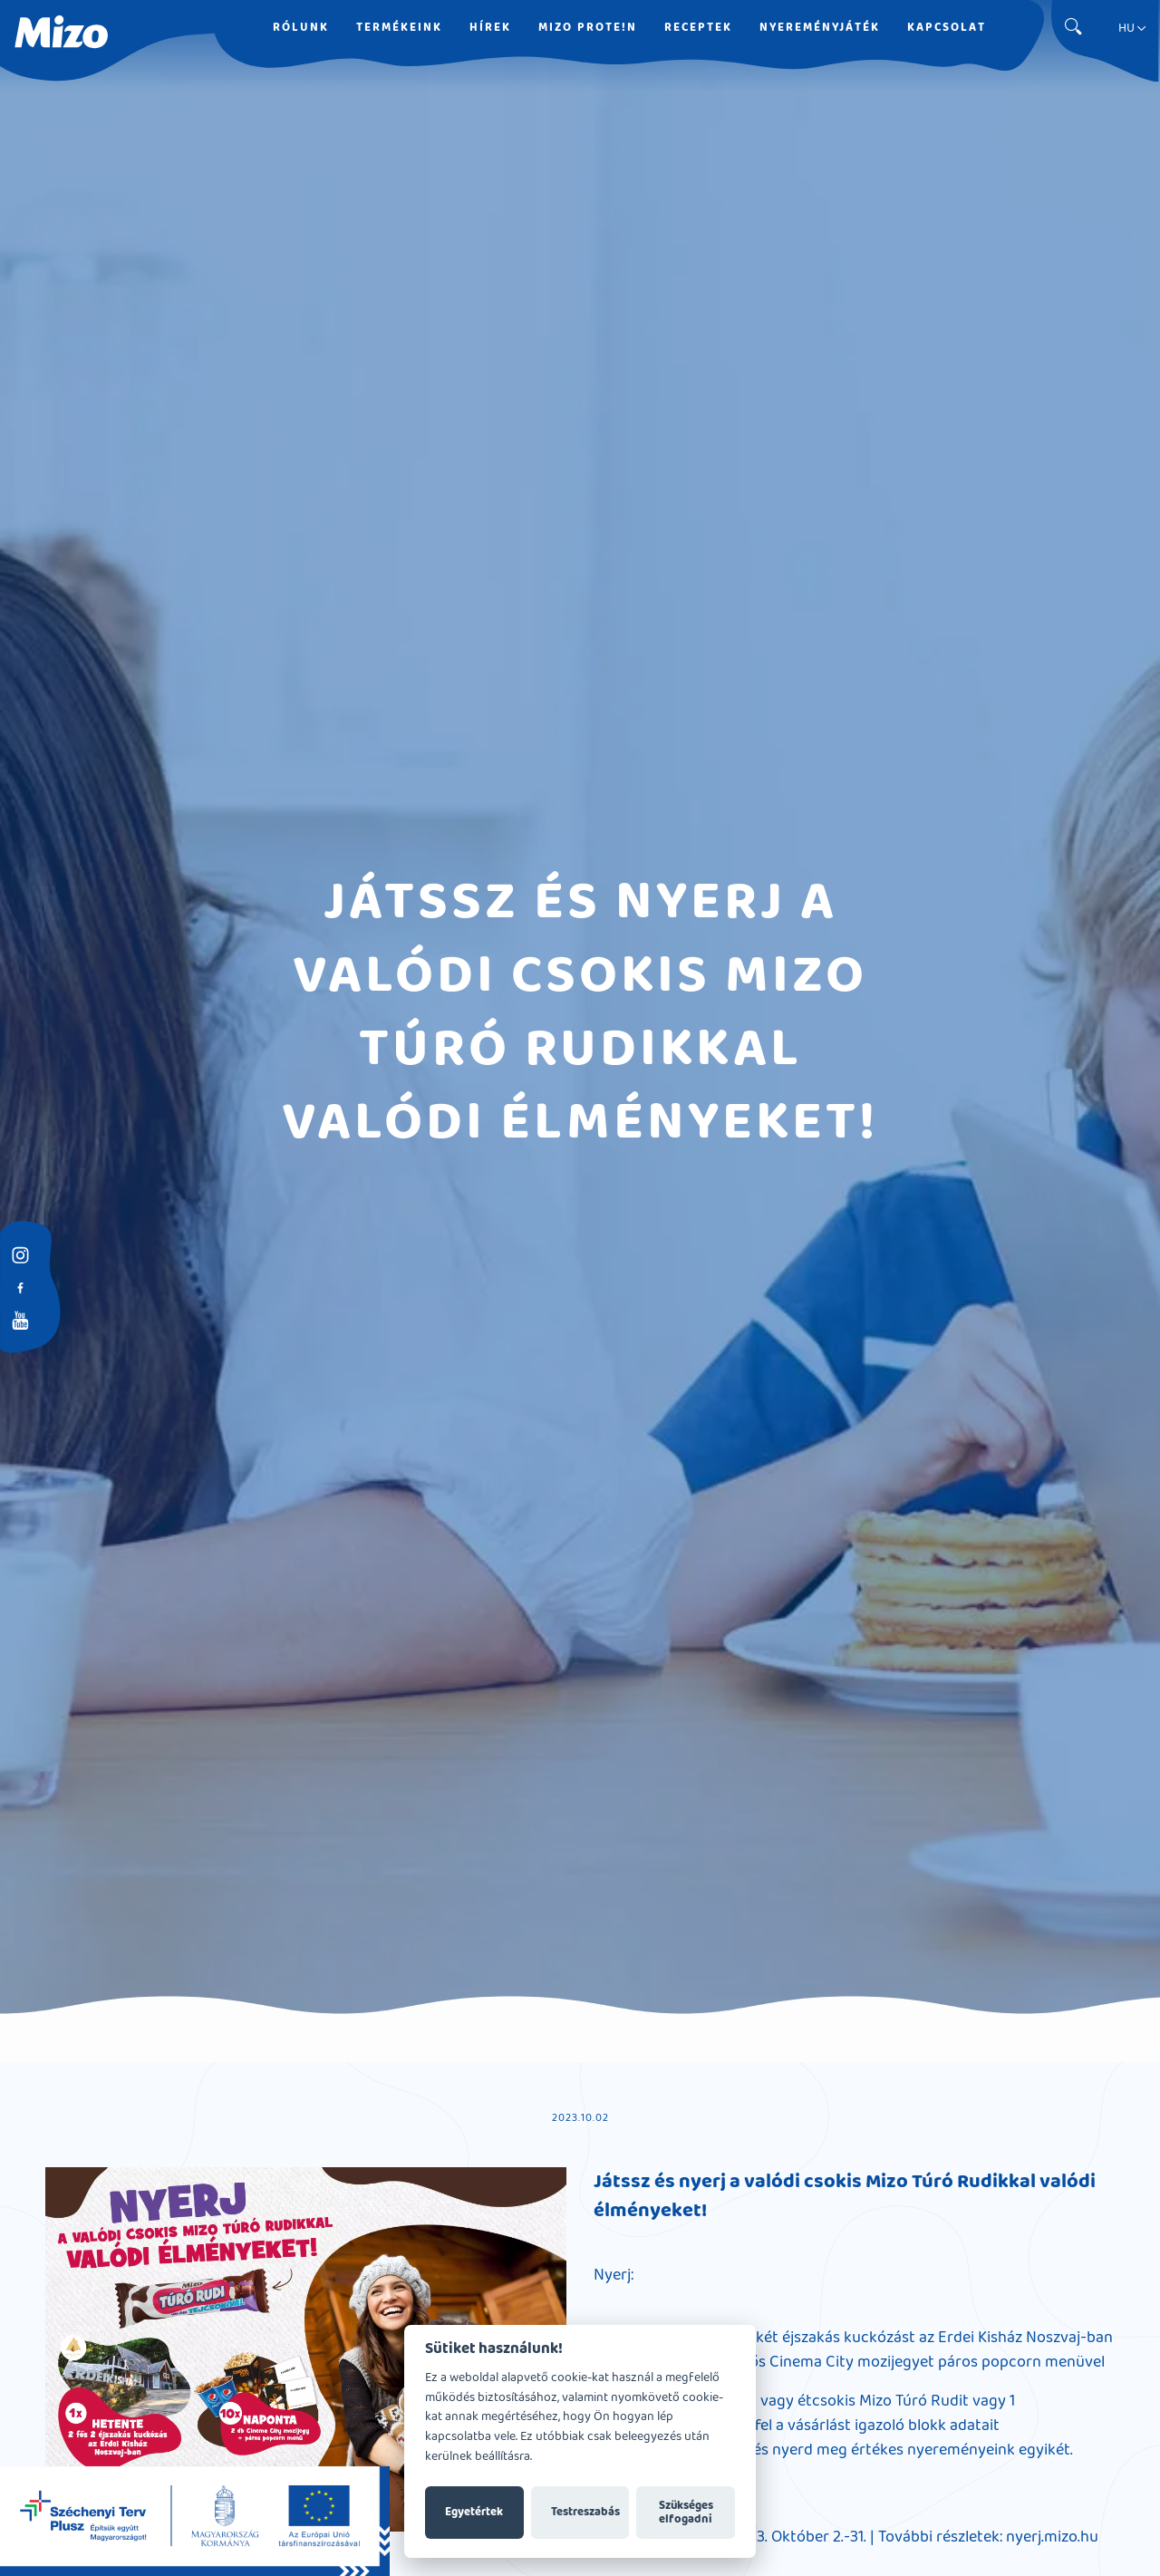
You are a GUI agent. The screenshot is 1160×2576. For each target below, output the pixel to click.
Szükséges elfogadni (686, 2512)
